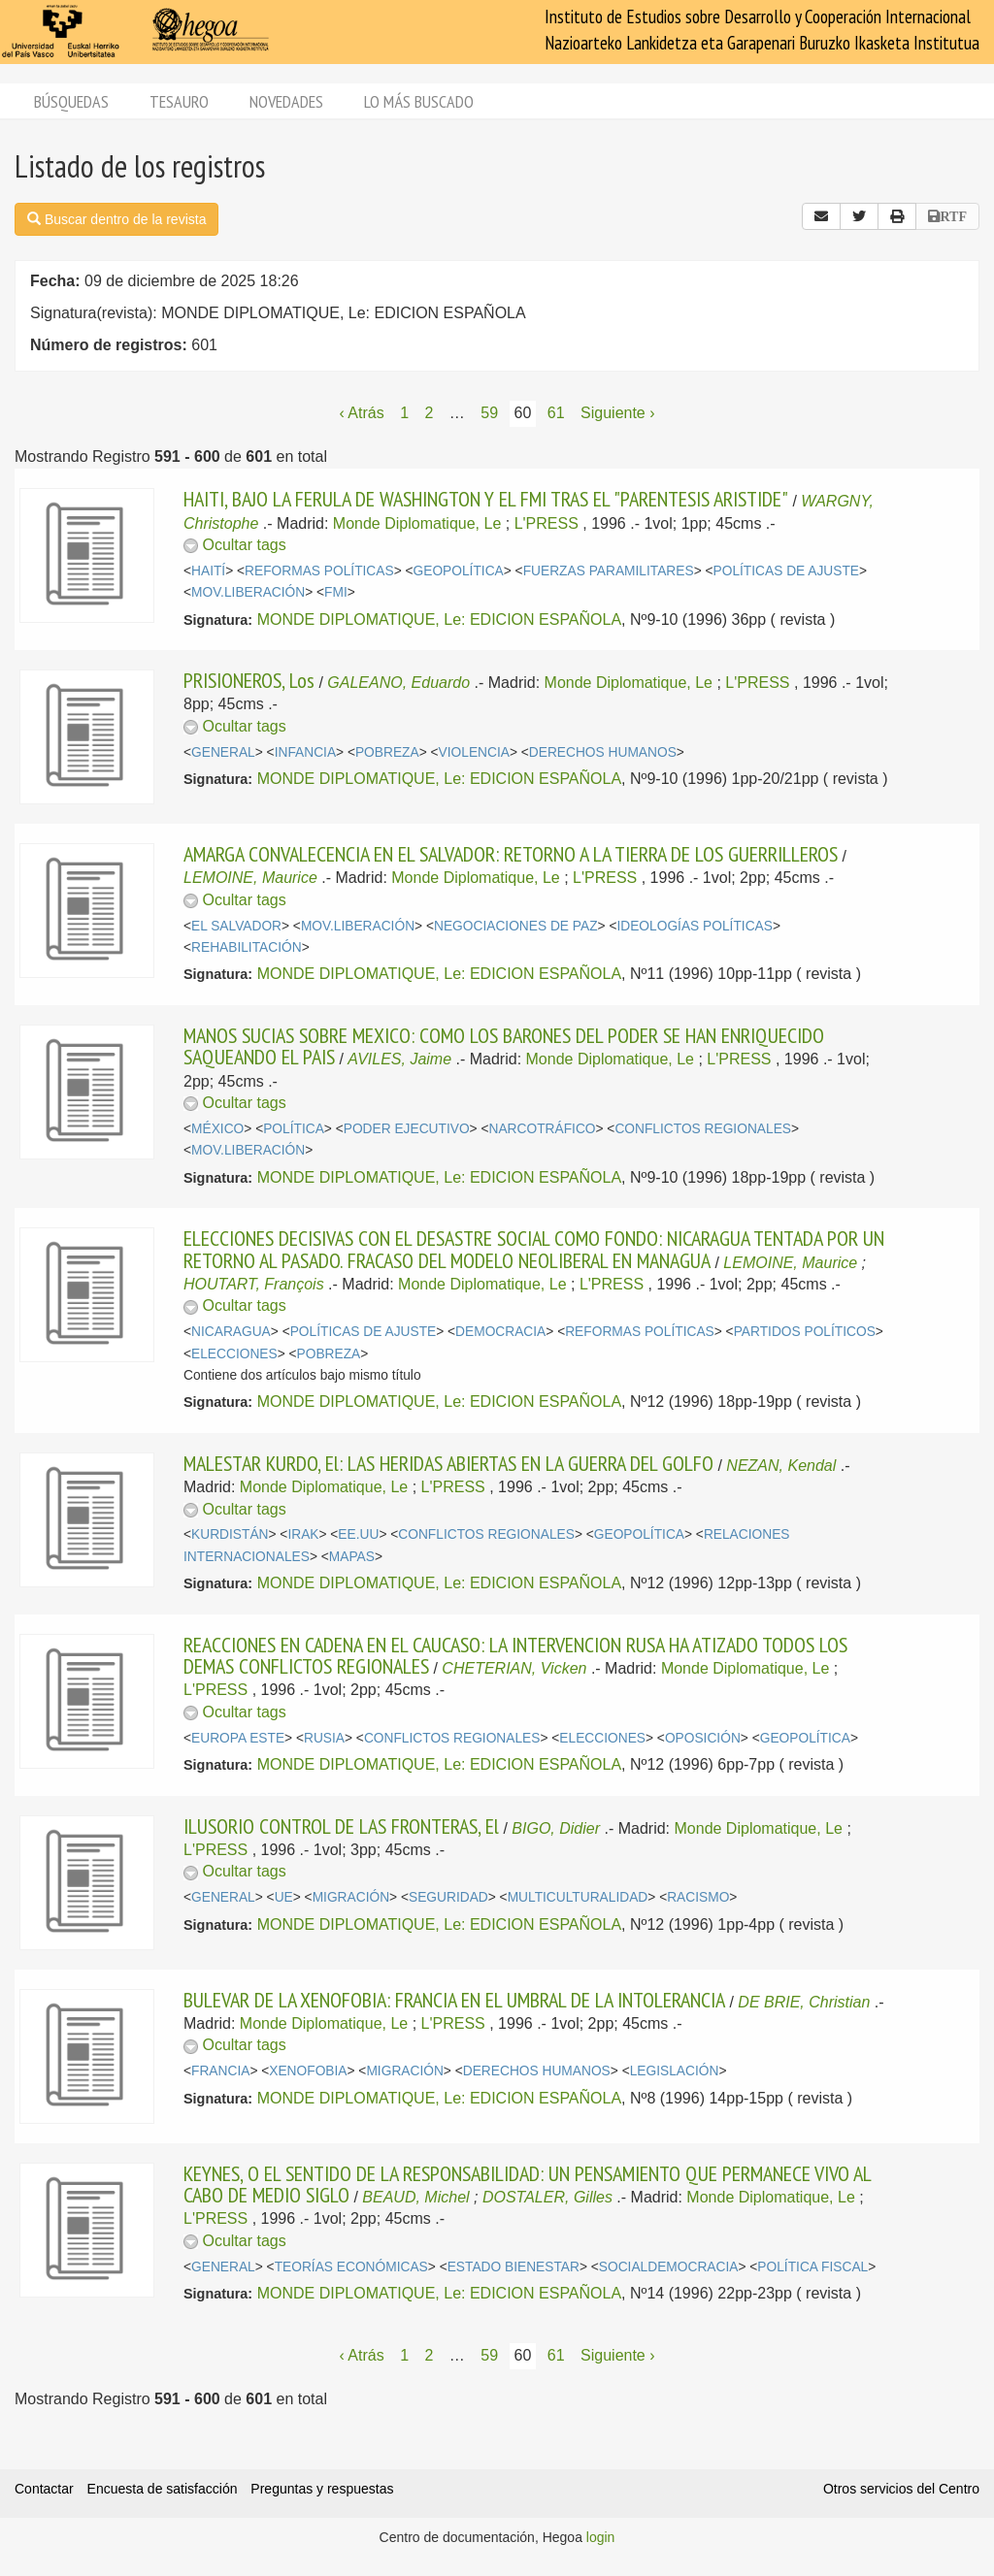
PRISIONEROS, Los (249, 680)
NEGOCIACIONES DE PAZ (516, 926)
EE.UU (358, 1534)
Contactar (44, 2488)
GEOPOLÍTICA (459, 571)
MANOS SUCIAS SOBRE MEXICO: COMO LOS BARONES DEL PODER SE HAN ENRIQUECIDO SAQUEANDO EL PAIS (503, 1046)
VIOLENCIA (474, 752)
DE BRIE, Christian (804, 2002)
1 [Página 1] (404, 413)
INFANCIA (305, 752)
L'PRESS (546, 523)
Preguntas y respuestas (321, 2488)
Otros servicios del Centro (901, 2488)
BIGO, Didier (556, 1828)
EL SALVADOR (236, 926)
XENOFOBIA (308, 2071)
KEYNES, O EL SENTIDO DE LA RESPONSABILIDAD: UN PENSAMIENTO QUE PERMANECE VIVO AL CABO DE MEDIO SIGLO (527, 2184)
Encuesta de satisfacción (162, 2488)
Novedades (286, 101)
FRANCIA (220, 2071)
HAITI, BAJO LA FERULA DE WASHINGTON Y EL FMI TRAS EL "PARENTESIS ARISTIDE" (485, 498)
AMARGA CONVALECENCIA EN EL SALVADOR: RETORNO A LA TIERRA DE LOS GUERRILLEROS (510, 853)
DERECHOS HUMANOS (603, 752)
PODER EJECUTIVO (407, 1129)
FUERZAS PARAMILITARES (608, 571)
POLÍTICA (293, 1129)
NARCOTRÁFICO (542, 1129)
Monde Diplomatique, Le (417, 523)
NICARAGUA (231, 1331)
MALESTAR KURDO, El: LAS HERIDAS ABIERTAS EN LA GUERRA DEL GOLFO (448, 1463)
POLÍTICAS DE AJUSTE (786, 571)
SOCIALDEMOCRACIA (669, 2267)
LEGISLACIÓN (674, 2071)
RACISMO (698, 1897)
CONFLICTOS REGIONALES (702, 1129)
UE (284, 1897)
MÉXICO (217, 1129)
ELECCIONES (234, 1354)
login (600, 2537)
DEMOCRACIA (500, 1331)
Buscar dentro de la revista (116, 219)
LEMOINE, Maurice (250, 877)
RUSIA (324, 1738)
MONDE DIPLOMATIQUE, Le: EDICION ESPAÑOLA (439, 619)
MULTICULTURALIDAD (578, 1897)
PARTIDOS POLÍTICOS (805, 1331)
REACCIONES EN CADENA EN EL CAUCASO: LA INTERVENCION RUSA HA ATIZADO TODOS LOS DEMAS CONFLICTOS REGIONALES (515, 1655)
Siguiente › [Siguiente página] (617, 413)
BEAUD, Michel (415, 2197)
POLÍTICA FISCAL (812, 2267)
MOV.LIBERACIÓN (248, 592)
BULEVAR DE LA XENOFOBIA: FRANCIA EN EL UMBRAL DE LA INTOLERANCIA (454, 1999)
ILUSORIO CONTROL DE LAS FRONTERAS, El (341, 1826)
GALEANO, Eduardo (398, 682)
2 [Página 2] (428, 413)
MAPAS (352, 1556)
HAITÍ (208, 571)
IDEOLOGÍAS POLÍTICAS (694, 926)
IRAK (302, 1534)
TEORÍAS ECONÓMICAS (351, 2267)
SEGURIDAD (448, 1897)
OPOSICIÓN (703, 1738)
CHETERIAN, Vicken (514, 1668)
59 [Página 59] (489, 413)
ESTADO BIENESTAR (513, 2267)
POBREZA (387, 752)
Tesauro (179, 101)
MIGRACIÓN (351, 1897)
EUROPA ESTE (237, 1738)
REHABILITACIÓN (246, 947)
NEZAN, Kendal (781, 1465)
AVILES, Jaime (399, 1059)
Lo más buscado (419, 101)
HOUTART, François (253, 1284)
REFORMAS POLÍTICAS (319, 571)
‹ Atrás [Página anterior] (361, 413)
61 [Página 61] (556, 413)
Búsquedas (71, 101)
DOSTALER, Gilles (547, 2197)
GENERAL (223, 752)
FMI (336, 592)
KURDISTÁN (229, 1534)
